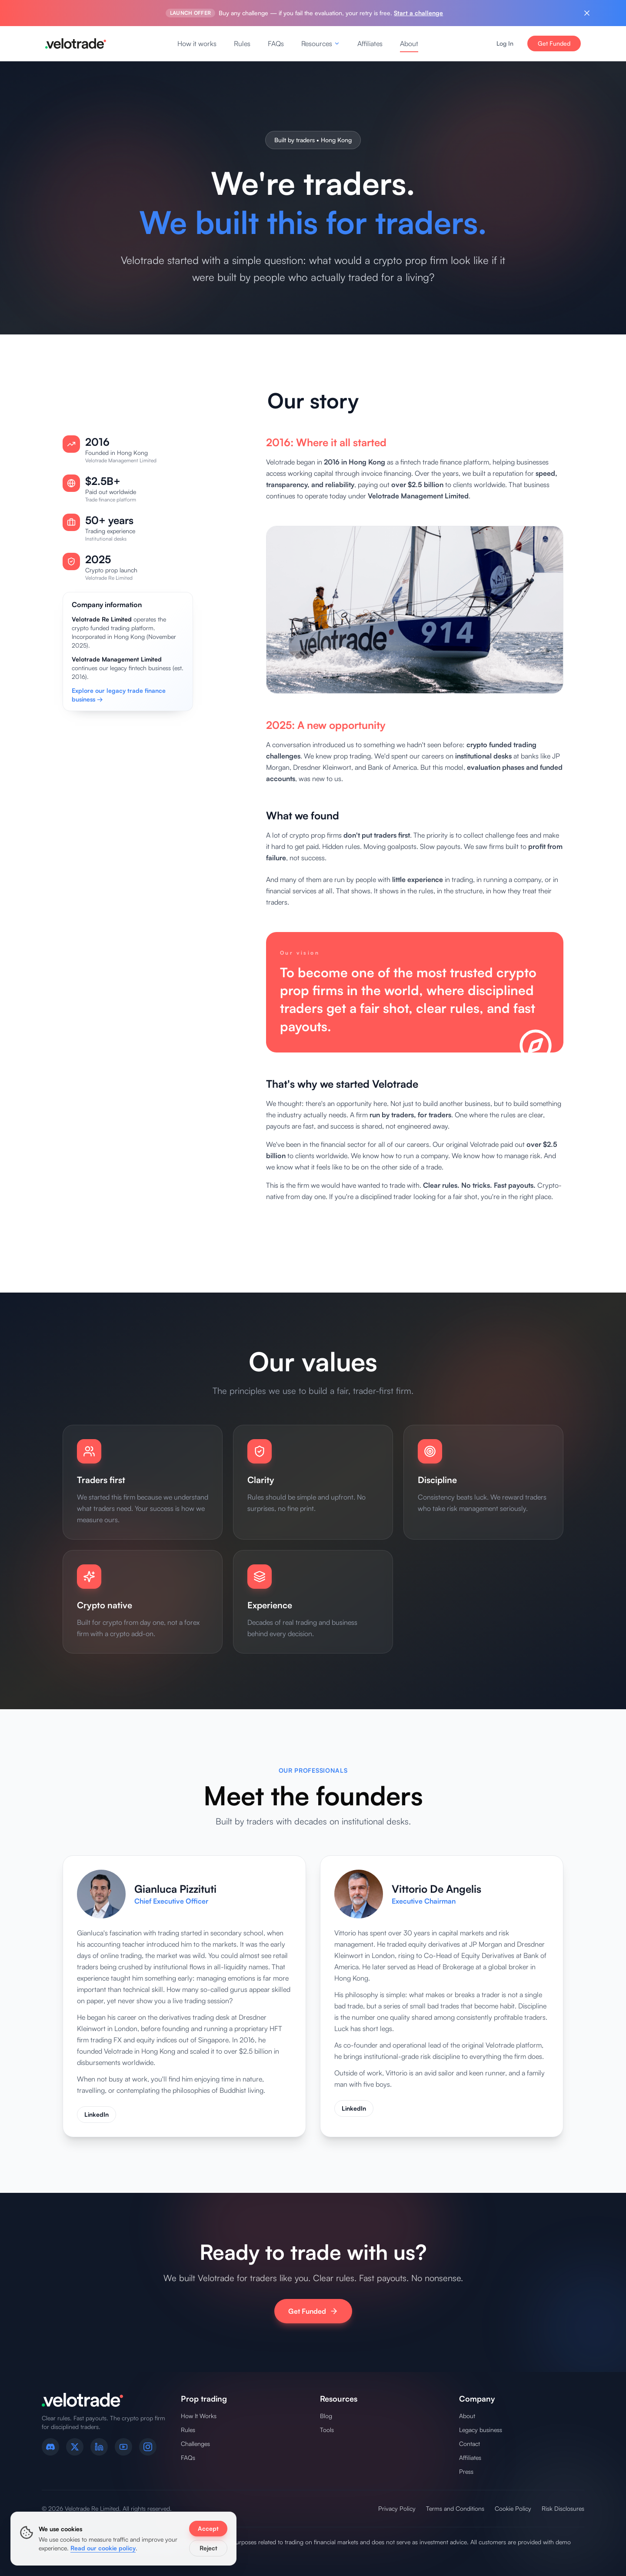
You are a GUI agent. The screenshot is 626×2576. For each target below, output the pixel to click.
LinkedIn (96, 2119)
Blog (326, 2415)
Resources (320, 43)
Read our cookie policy (103, 2548)
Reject (208, 2548)
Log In (504, 43)
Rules (242, 43)
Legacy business (480, 2429)
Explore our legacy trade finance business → (119, 702)
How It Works (198, 2415)
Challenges (195, 2443)
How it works (196, 43)
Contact (469, 2443)
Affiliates (370, 43)
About (409, 43)
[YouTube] (123, 2447)
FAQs (276, 43)
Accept (208, 2528)
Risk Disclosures (563, 2508)
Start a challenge (418, 13)
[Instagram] (147, 2447)
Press (466, 2471)
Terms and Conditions (455, 2508)
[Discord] (50, 2447)
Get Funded (554, 43)
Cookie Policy (513, 2508)
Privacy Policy (397, 2508)
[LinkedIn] (99, 2447)
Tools (327, 2429)
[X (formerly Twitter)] (74, 2447)
